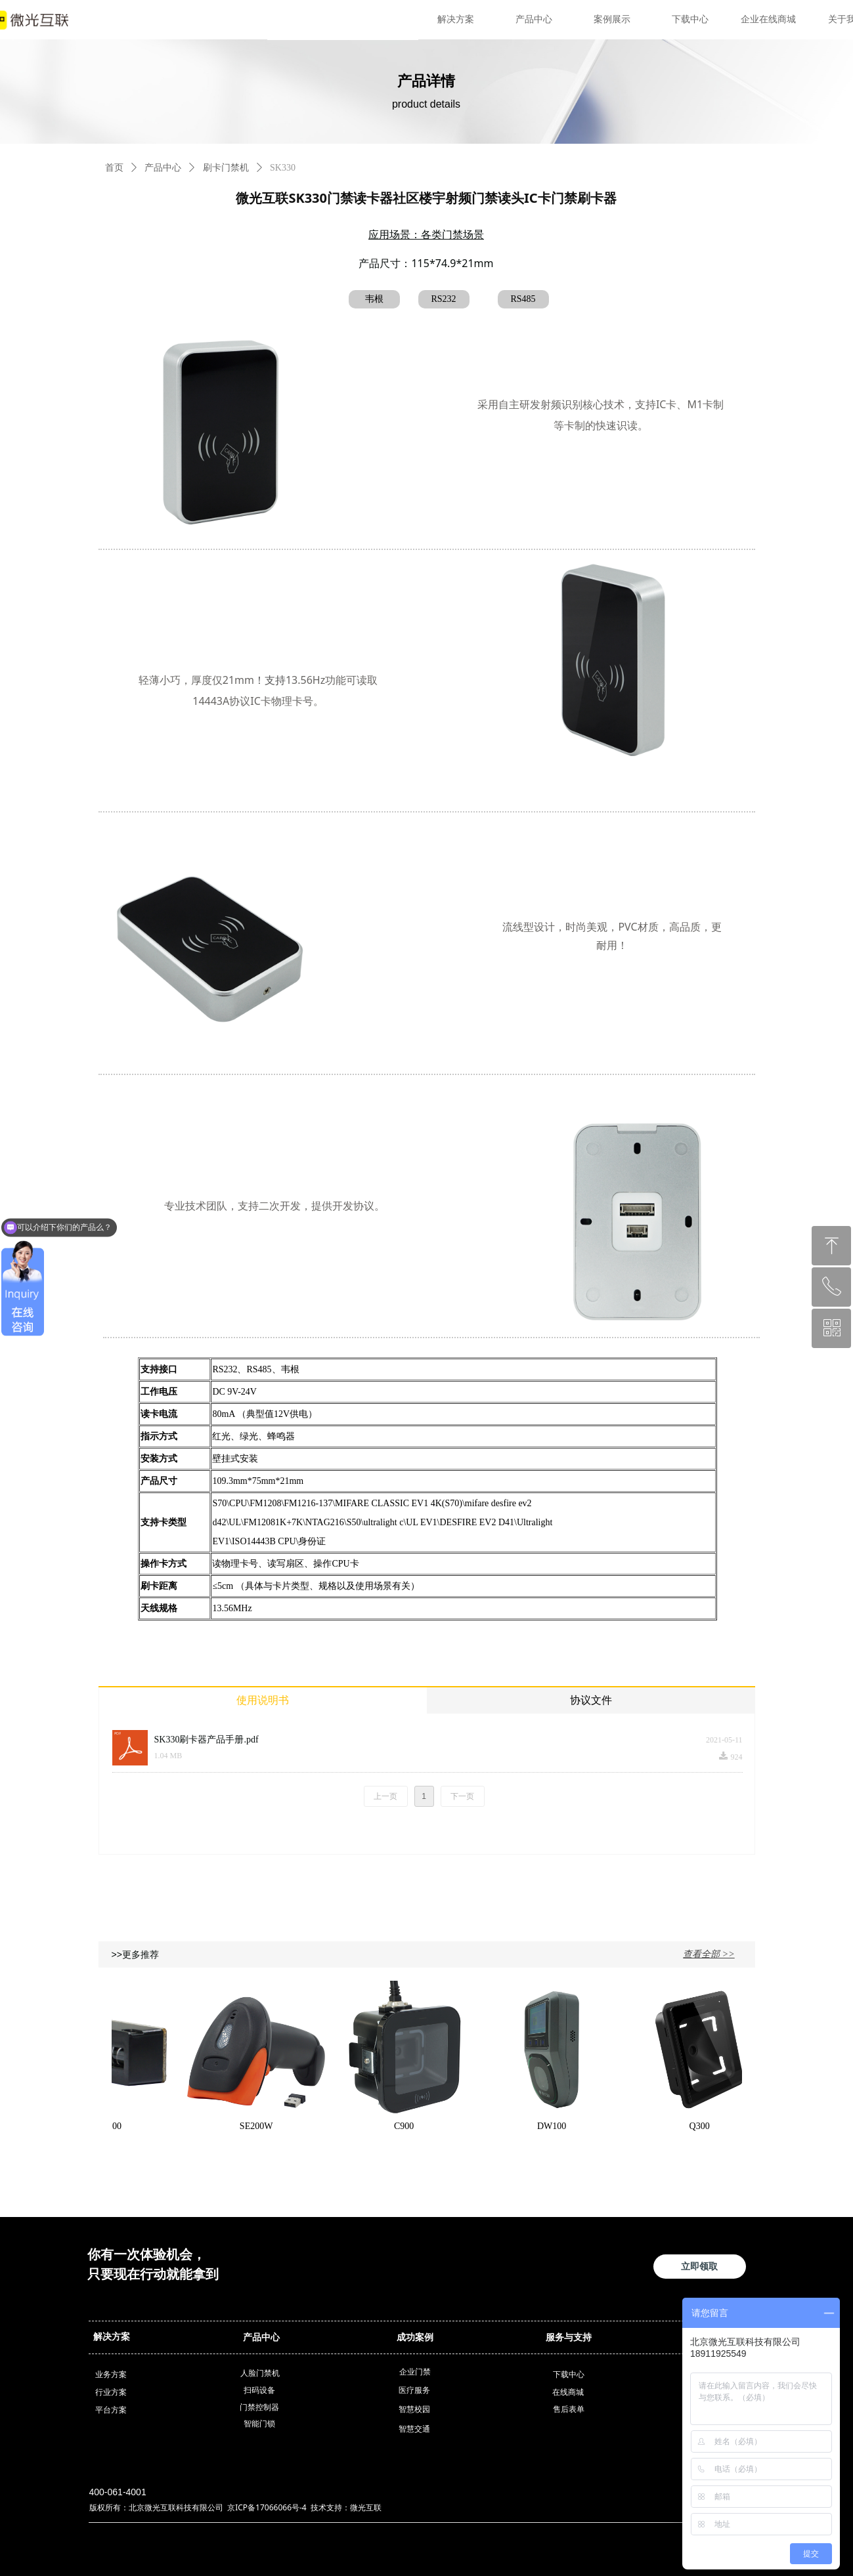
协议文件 (591, 1700)
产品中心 (533, 19)
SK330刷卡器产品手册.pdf (206, 1739)
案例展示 (612, 19)
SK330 (282, 168)
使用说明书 (262, 1700)
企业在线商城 (768, 19)
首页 (114, 168)
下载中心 (690, 19)
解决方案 (455, 19)
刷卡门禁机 (226, 168)
